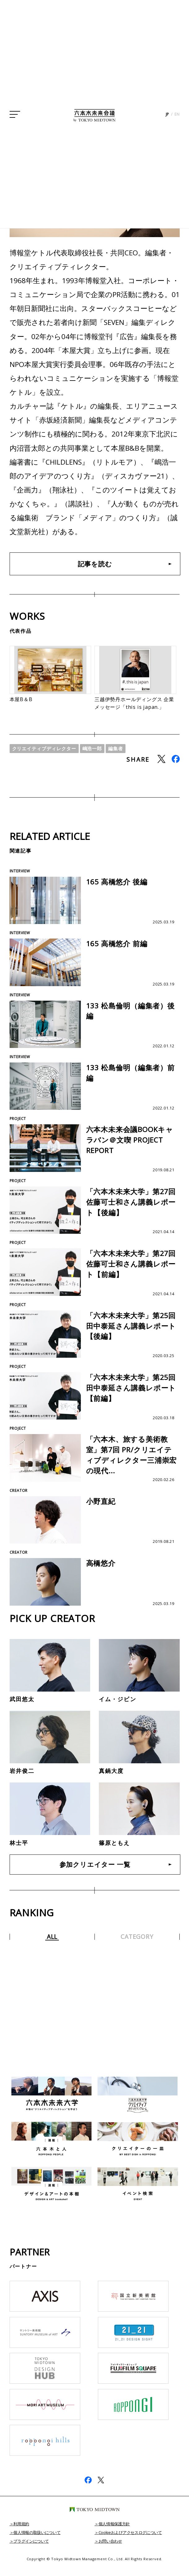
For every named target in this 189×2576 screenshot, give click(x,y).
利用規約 (22, 2535)
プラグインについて (33, 2552)
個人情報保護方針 (116, 2535)
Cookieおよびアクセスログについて (133, 2543)
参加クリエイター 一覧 (95, 1875)
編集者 (122, 756)
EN (177, 128)
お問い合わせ (111, 2552)
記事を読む (95, 564)
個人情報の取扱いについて (39, 2543)
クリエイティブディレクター (46, 756)
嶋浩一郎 (97, 756)
